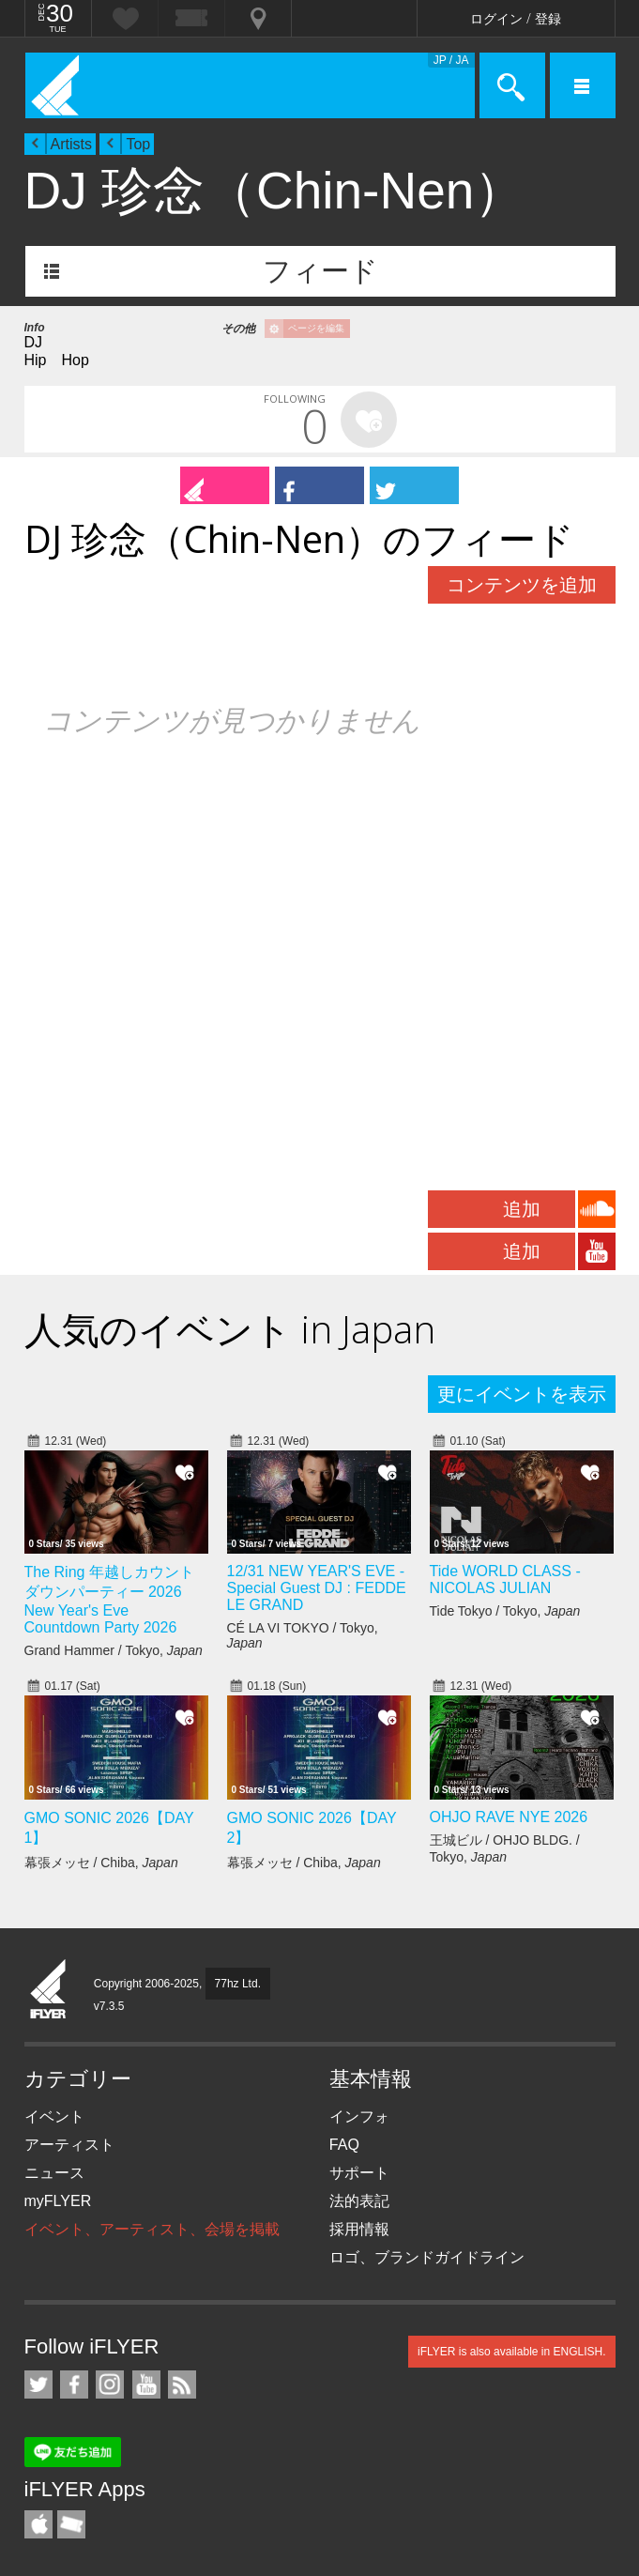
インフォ (359, 2116)
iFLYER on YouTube (146, 2384)
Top (138, 144)
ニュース (54, 2173)
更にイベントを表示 (521, 1394)
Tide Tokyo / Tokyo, (505, 1610)
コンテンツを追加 (522, 585)
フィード (320, 270)
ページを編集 (316, 328)
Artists (71, 144)
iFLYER (48, 1990)
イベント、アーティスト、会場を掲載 (152, 2229)
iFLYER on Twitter (38, 2384)
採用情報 (359, 2229)
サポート (359, 2173)
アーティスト (69, 2145)
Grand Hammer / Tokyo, (113, 1650)
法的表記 (359, 2201)
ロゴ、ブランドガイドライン (427, 2257)
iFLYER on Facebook (74, 2384)
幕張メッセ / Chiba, (101, 1862)
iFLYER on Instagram (110, 2384)
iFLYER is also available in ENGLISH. (512, 2351)
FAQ (344, 2145)
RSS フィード (182, 2384)
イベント (54, 2116)
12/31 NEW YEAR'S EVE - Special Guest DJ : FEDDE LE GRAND (316, 1588)
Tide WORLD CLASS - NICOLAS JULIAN (505, 1579)
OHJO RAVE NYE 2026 (509, 1817)
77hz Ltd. (238, 1983)
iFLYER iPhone (38, 2524)
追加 (521, 1209)
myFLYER (58, 2201)
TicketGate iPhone (71, 2524)
